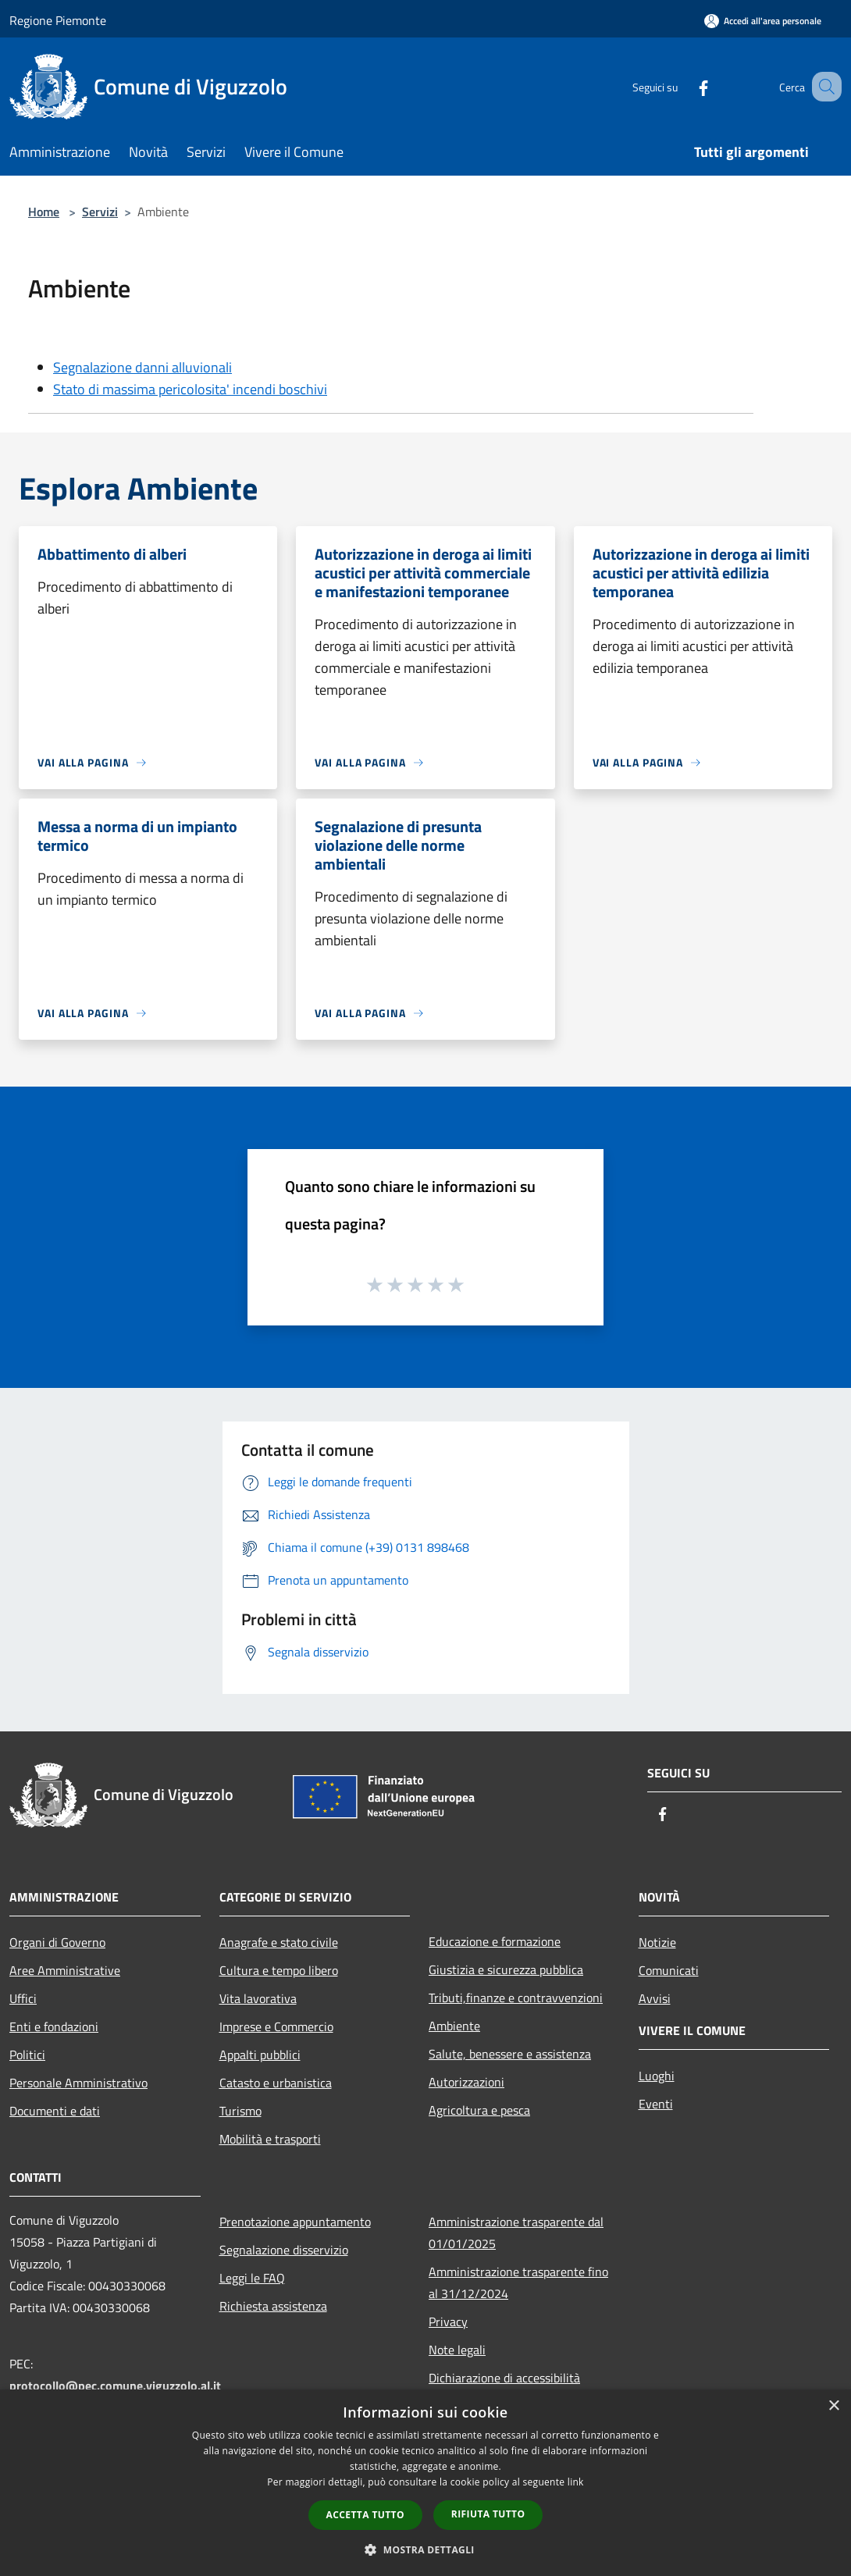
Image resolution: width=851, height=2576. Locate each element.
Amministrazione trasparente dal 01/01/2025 (516, 2232)
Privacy (448, 2321)
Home (43, 211)
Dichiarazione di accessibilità (504, 2377)
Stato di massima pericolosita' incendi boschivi (190, 389)
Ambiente (454, 2025)
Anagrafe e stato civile (278, 1942)
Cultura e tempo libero (278, 1970)
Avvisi (655, 1998)
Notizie (657, 1942)
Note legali (457, 2349)
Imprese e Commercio (276, 2026)
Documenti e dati (54, 2110)
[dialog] (425, 2482)
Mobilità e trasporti (270, 2138)
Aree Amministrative (64, 1970)
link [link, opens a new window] (576, 2482)
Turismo (240, 2110)
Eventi (656, 2103)
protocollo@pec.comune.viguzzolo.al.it (115, 2385)
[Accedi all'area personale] (763, 20)
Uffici (23, 1998)
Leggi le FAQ (252, 2277)
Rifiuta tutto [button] (488, 2514)
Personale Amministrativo (78, 2082)
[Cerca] (823, 86)
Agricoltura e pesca (479, 2110)
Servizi (100, 211)
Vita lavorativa (258, 1998)
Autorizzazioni (466, 2082)
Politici (27, 2054)
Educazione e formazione (495, 1941)
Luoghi (657, 2075)
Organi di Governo (57, 1942)
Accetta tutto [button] (365, 2514)
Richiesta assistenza (273, 2306)
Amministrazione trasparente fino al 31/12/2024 (518, 2282)
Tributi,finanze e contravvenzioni (516, 1997)
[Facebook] (684, 86)
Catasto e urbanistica (275, 2082)
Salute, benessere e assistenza (510, 2053)
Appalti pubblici (260, 2054)
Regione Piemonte (57, 20)
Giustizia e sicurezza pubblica (506, 1969)
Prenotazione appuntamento (295, 2221)
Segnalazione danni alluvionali (142, 367)
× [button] (833, 2406)
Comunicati (669, 1970)
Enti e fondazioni (53, 2026)
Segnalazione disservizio (283, 2249)
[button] (425, 2549)
